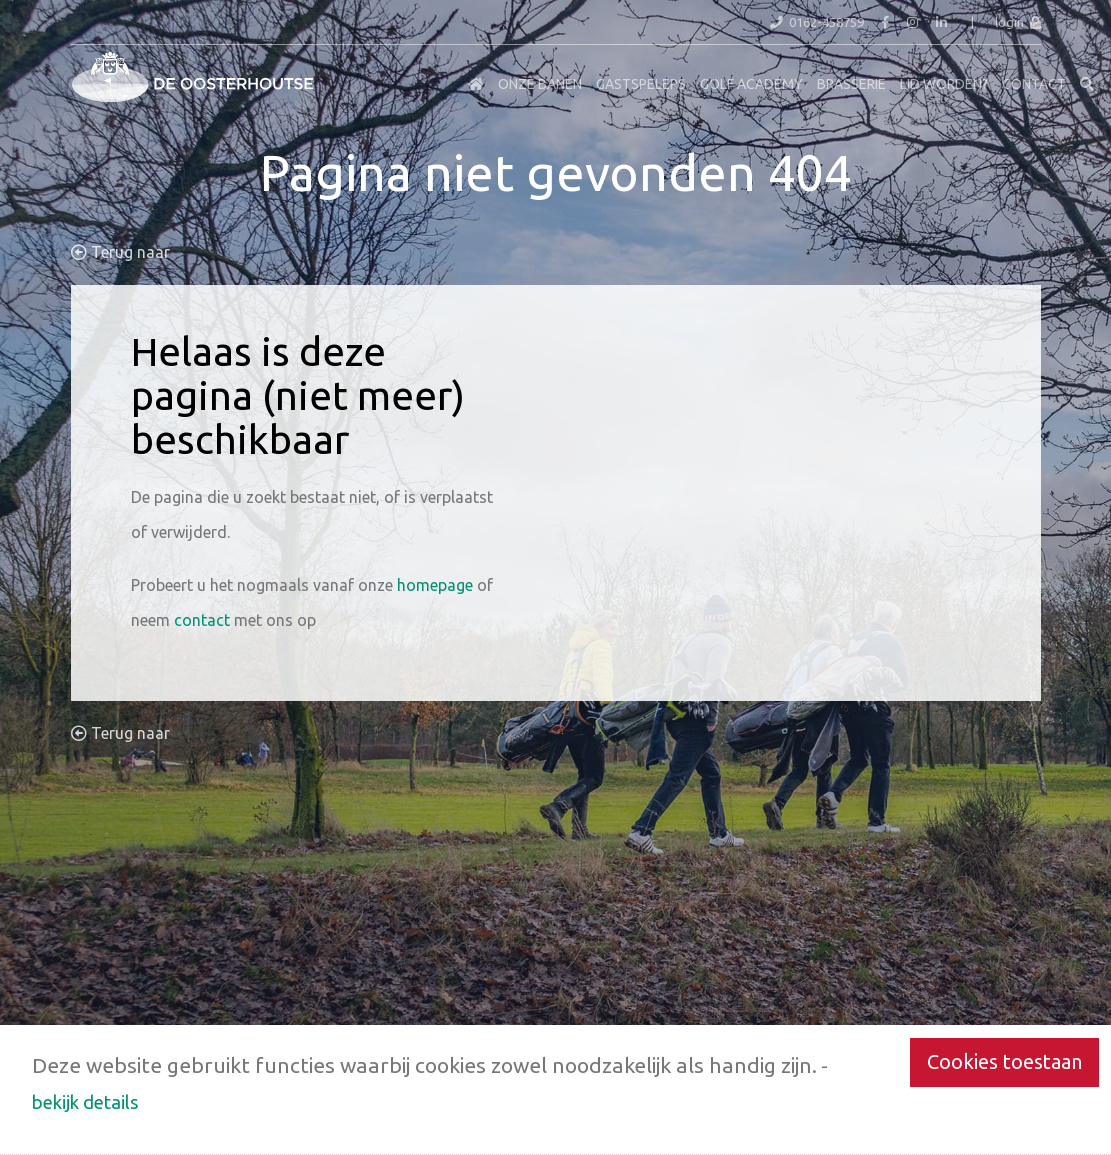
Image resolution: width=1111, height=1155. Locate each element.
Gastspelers (641, 84)
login (1018, 22)
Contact (1034, 84)
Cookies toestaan (1004, 1061)
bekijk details (85, 1102)
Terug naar (120, 252)
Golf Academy (751, 84)
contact (202, 620)
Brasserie (851, 84)
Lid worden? (944, 84)
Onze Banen (540, 84)
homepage (435, 585)
